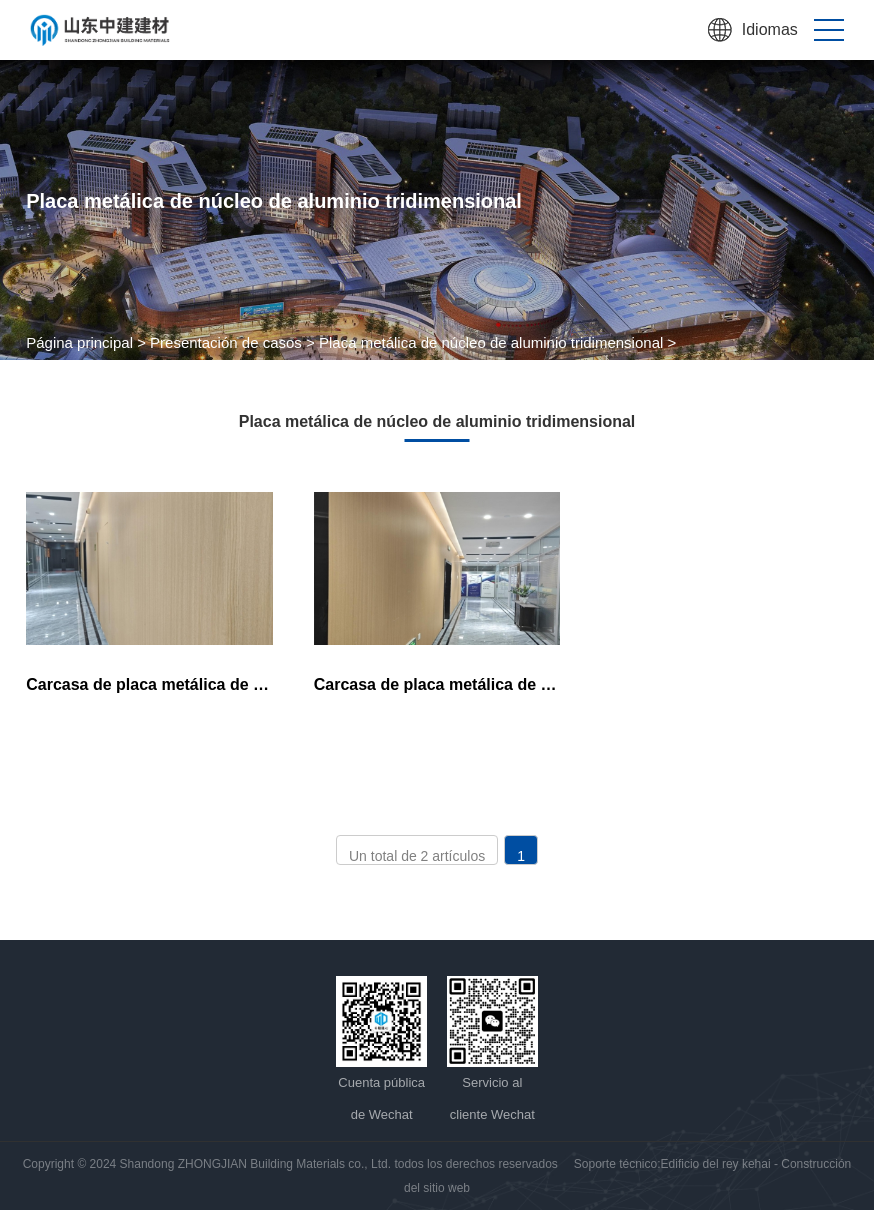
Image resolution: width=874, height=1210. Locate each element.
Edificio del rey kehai (716, 1164)
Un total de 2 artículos (417, 856)
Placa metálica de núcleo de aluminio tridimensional (491, 342)
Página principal (79, 342)
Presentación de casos (226, 342)
